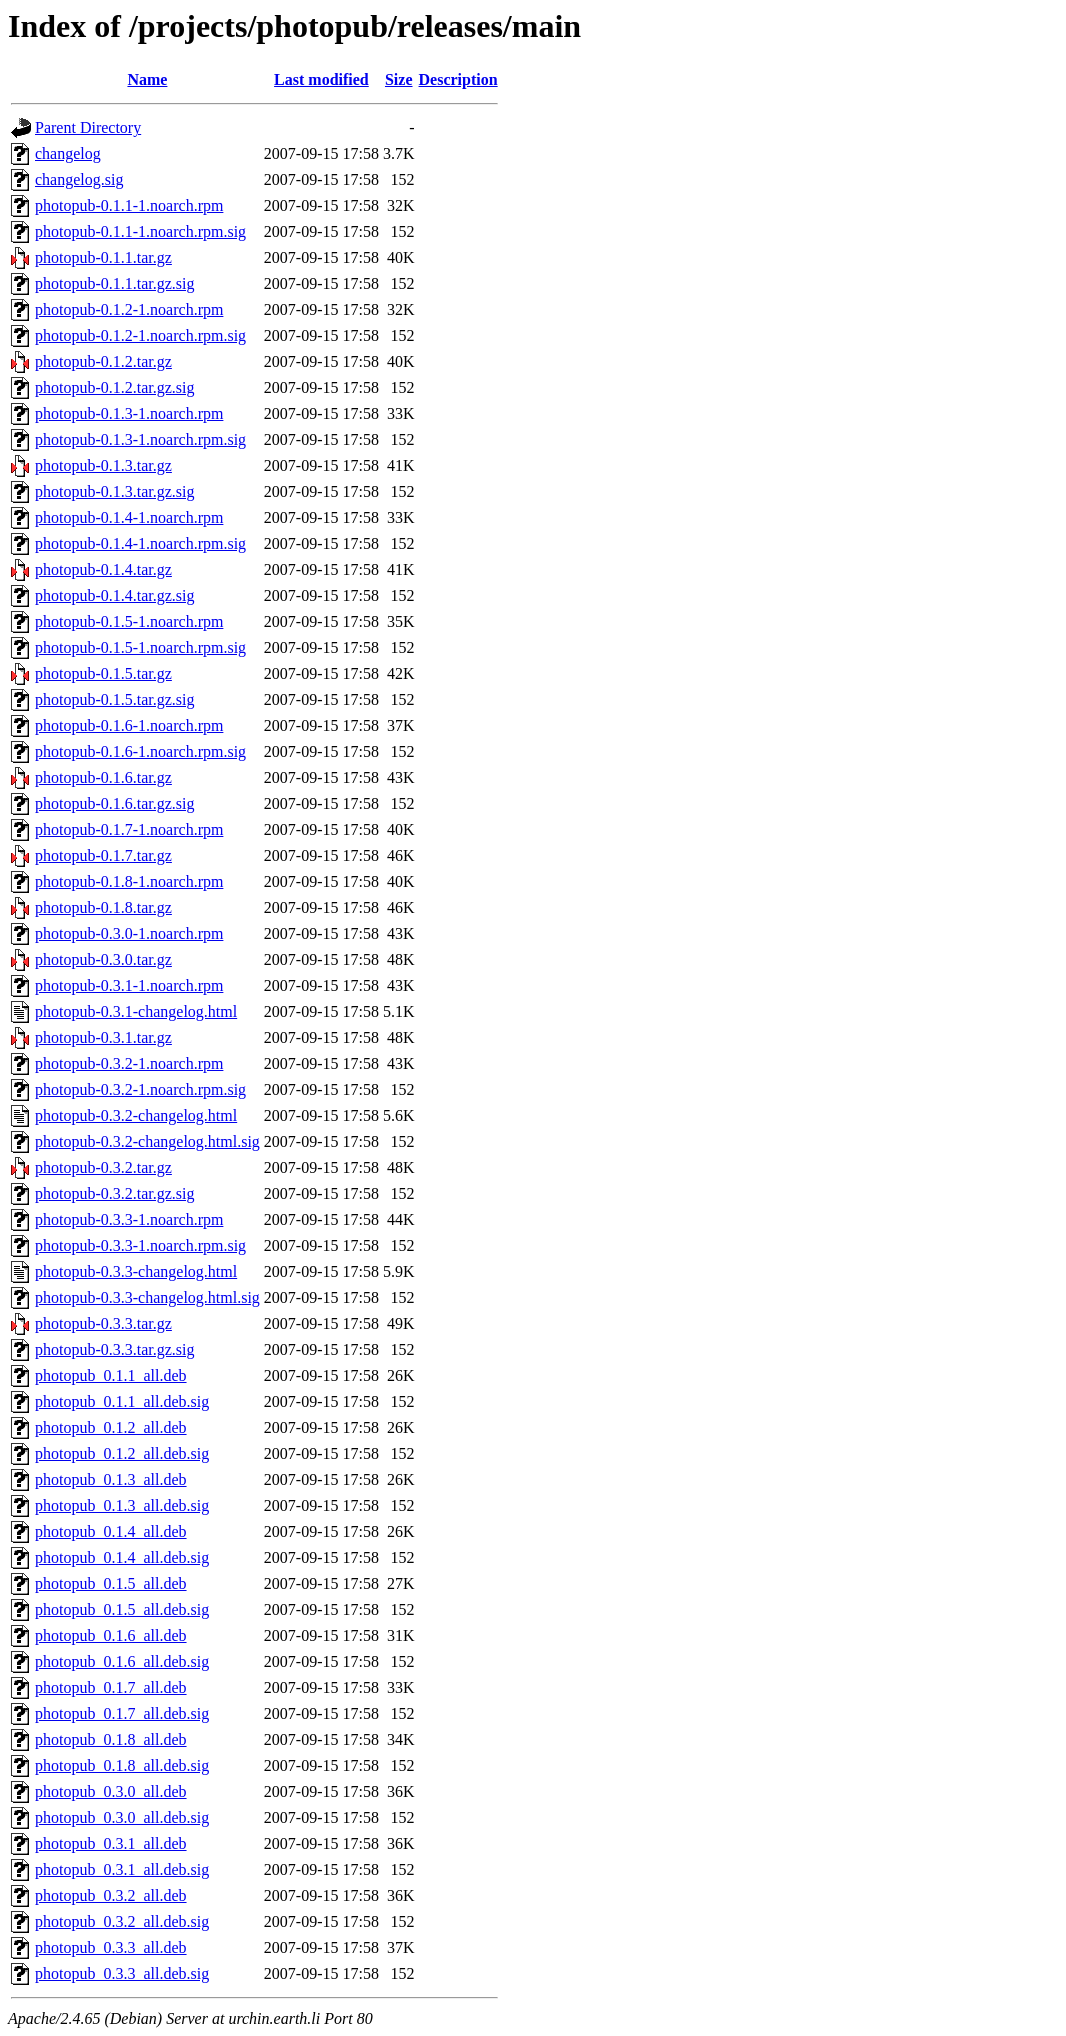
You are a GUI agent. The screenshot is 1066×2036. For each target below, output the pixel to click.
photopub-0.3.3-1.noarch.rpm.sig (140, 1245)
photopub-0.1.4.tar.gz (103, 569)
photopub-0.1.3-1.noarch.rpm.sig (140, 439)
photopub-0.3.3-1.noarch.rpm (129, 1219)
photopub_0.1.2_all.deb (111, 1427)
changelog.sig (79, 179)
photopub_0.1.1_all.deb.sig (122, 1401)
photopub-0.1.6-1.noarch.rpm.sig (140, 751)
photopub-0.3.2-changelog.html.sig (147, 1141)
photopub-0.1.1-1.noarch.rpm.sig (140, 231)
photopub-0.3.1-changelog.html (136, 1011)
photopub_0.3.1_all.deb (111, 1843)
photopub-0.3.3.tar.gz (103, 1323)
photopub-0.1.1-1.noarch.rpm (129, 205)
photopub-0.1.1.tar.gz (103, 257)
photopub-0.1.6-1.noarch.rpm (129, 725)
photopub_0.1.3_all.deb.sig (122, 1505)
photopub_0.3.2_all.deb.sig (122, 1921)
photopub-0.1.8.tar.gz (103, 907)
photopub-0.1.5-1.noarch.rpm (129, 621)
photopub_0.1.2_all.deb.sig (122, 1453)
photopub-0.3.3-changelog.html (136, 1271)
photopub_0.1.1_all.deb (111, 1375)
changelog (68, 153)
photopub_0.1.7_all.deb (111, 1687)
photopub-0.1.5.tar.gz (103, 673)
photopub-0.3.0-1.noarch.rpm (129, 933)
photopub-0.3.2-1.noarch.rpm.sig (140, 1089)
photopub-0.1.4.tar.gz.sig (115, 595)
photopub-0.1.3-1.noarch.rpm (129, 413)
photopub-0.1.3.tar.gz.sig (115, 491)
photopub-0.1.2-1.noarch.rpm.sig (140, 335)
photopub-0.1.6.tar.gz (103, 777)
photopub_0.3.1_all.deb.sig (122, 1869)
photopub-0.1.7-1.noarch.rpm (129, 829)
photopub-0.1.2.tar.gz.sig (115, 387)
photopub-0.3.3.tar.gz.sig (115, 1349)
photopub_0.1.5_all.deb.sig (122, 1609)
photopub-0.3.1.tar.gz (103, 1037)
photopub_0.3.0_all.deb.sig (122, 1817)
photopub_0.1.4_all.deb (111, 1531)
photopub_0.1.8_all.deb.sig (122, 1765)
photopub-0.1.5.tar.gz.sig (115, 699)
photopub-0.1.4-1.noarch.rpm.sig (140, 543)
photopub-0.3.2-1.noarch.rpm (129, 1063)
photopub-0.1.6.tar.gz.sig (115, 803)
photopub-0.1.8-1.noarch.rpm (129, 881)
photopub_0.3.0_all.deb (111, 1791)
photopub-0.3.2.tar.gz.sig (115, 1193)
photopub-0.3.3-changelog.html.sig (147, 1297)
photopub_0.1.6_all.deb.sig (122, 1661)
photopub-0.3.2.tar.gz (103, 1167)
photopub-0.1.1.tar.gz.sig (115, 283)
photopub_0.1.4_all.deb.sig (122, 1557)
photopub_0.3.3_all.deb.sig (122, 1973)
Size (399, 79)
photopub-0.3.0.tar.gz (103, 959)
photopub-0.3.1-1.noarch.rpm (129, 985)
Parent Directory (88, 127)
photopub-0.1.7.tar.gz (103, 855)
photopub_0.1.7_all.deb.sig (122, 1713)
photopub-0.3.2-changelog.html (136, 1115)
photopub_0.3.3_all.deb (111, 1947)
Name (147, 79)
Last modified (321, 79)
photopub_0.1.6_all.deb (111, 1635)
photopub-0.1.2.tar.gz (103, 361)
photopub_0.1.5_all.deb (111, 1583)
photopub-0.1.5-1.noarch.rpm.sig (140, 647)
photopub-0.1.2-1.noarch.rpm (129, 309)
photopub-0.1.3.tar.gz (103, 465)
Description (458, 79)
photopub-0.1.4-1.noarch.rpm (129, 517)
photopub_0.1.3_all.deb (111, 1479)
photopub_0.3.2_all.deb (111, 1895)
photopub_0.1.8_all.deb (111, 1739)
